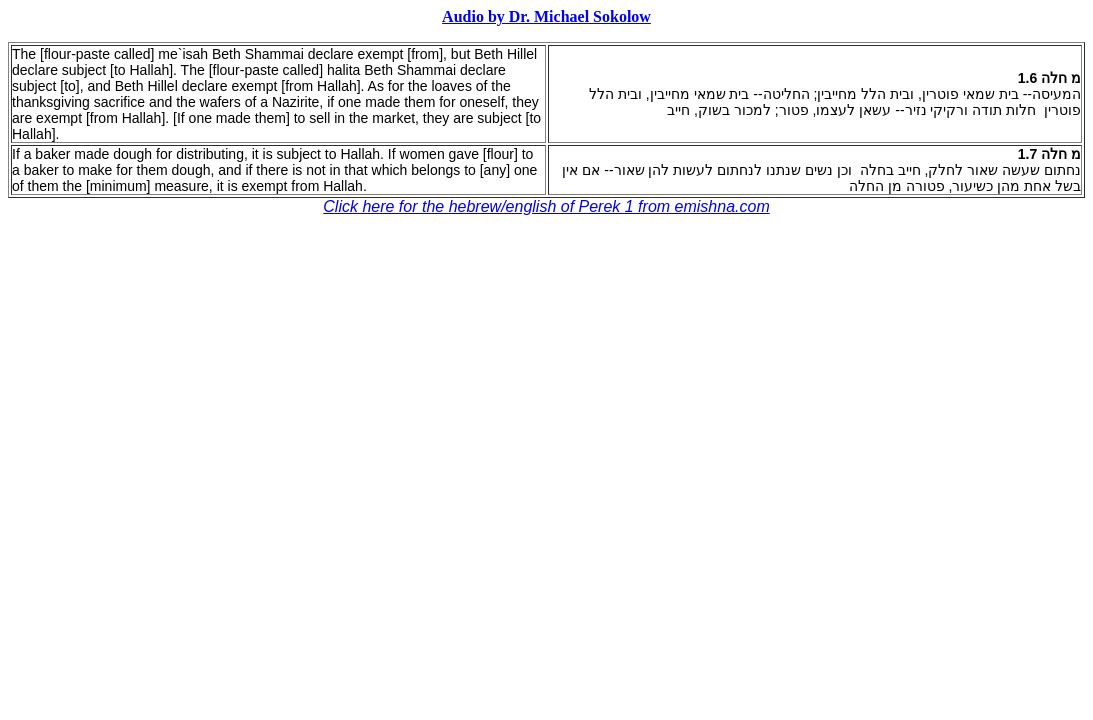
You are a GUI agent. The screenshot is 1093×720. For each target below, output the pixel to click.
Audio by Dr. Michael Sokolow (546, 16)
